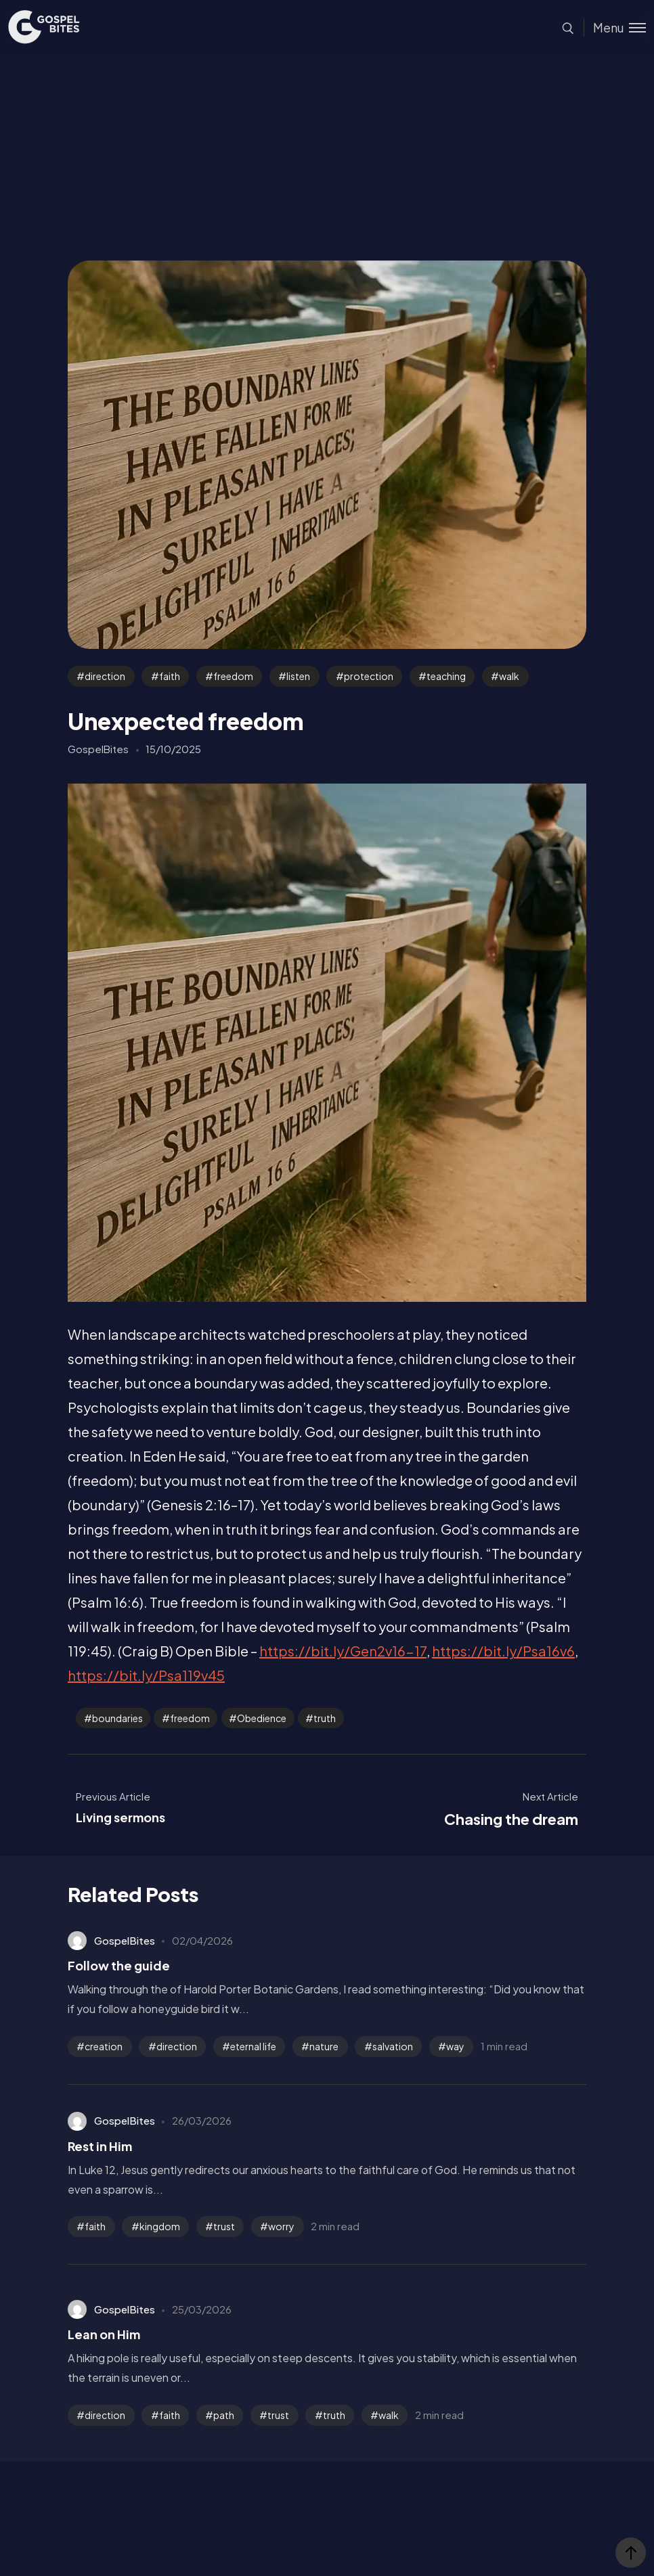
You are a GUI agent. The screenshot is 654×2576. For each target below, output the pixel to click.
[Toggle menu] (615, 27)
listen (298, 676)
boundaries (117, 1718)
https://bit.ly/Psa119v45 (146, 1675)
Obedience (261, 1718)
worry (281, 2226)
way (455, 2046)
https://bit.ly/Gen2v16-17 (343, 1650)
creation (104, 2046)
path (223, 2415)
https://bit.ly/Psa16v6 (503, 1650)
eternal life (253, 2046)
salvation (392, 2046)
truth (324, 1718)
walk (509, 676)
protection (368, 676)
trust (224, 2226)
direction (105, 676)
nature (324, 2046)
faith (169, 676)
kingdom (159, 2226)
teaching (446, 676)
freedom (233, 676)
